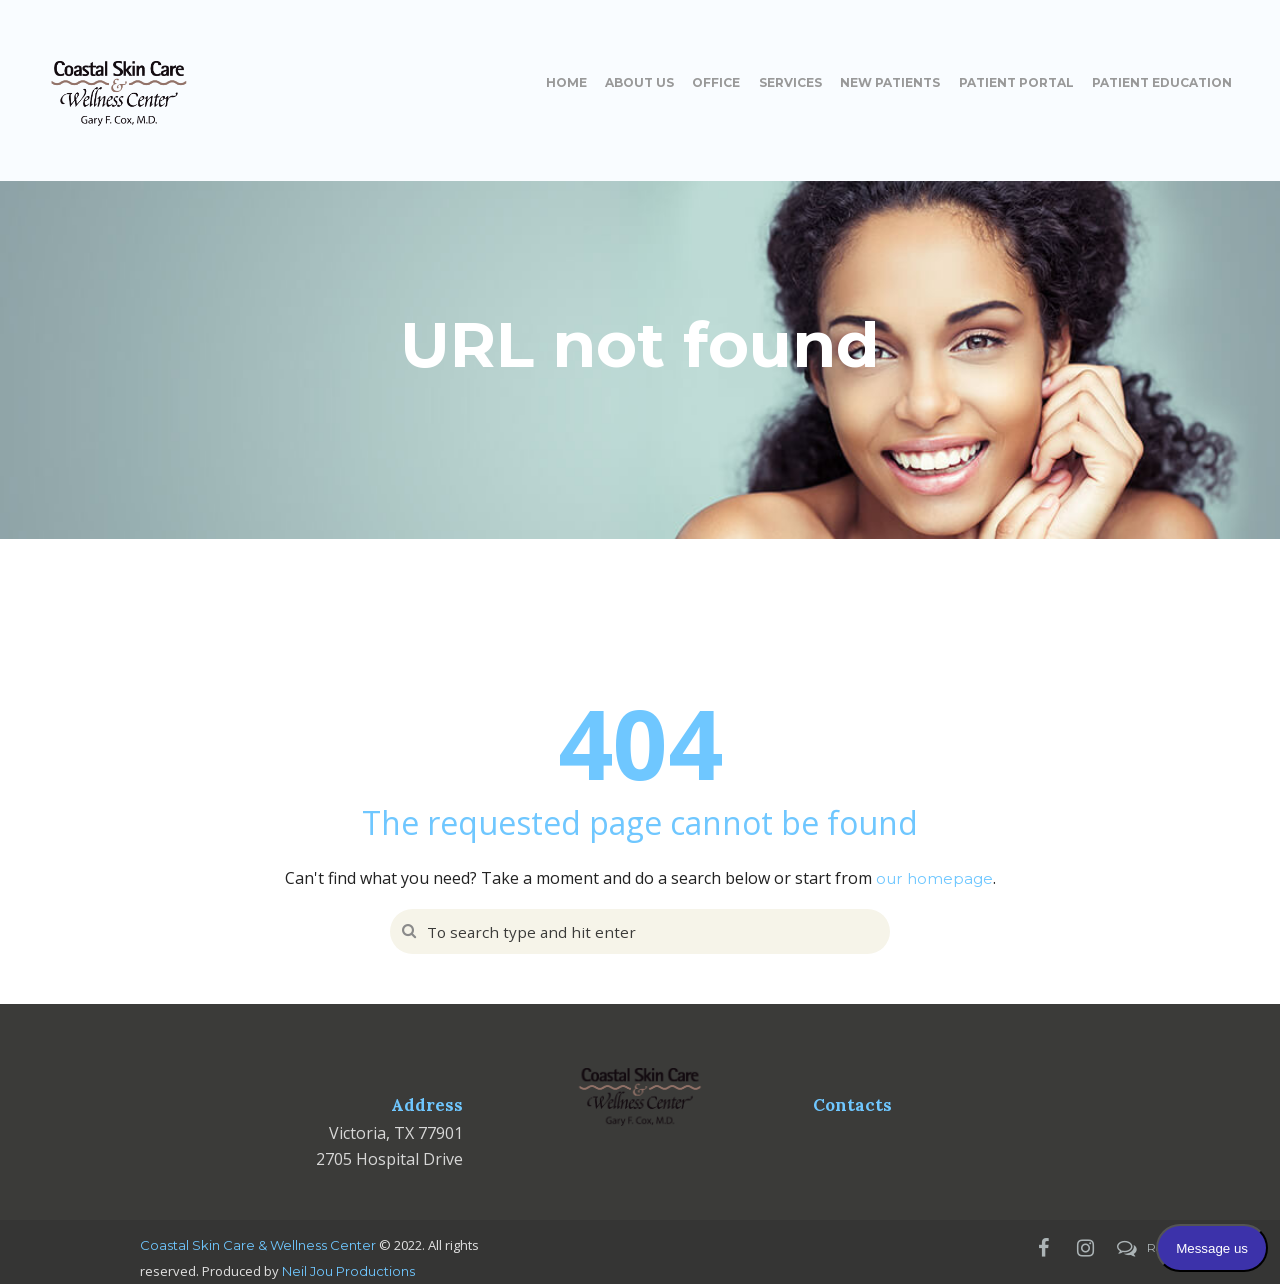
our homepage (934, 878)
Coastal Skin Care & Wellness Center (258, 1245)
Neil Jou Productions (348, 1271)
